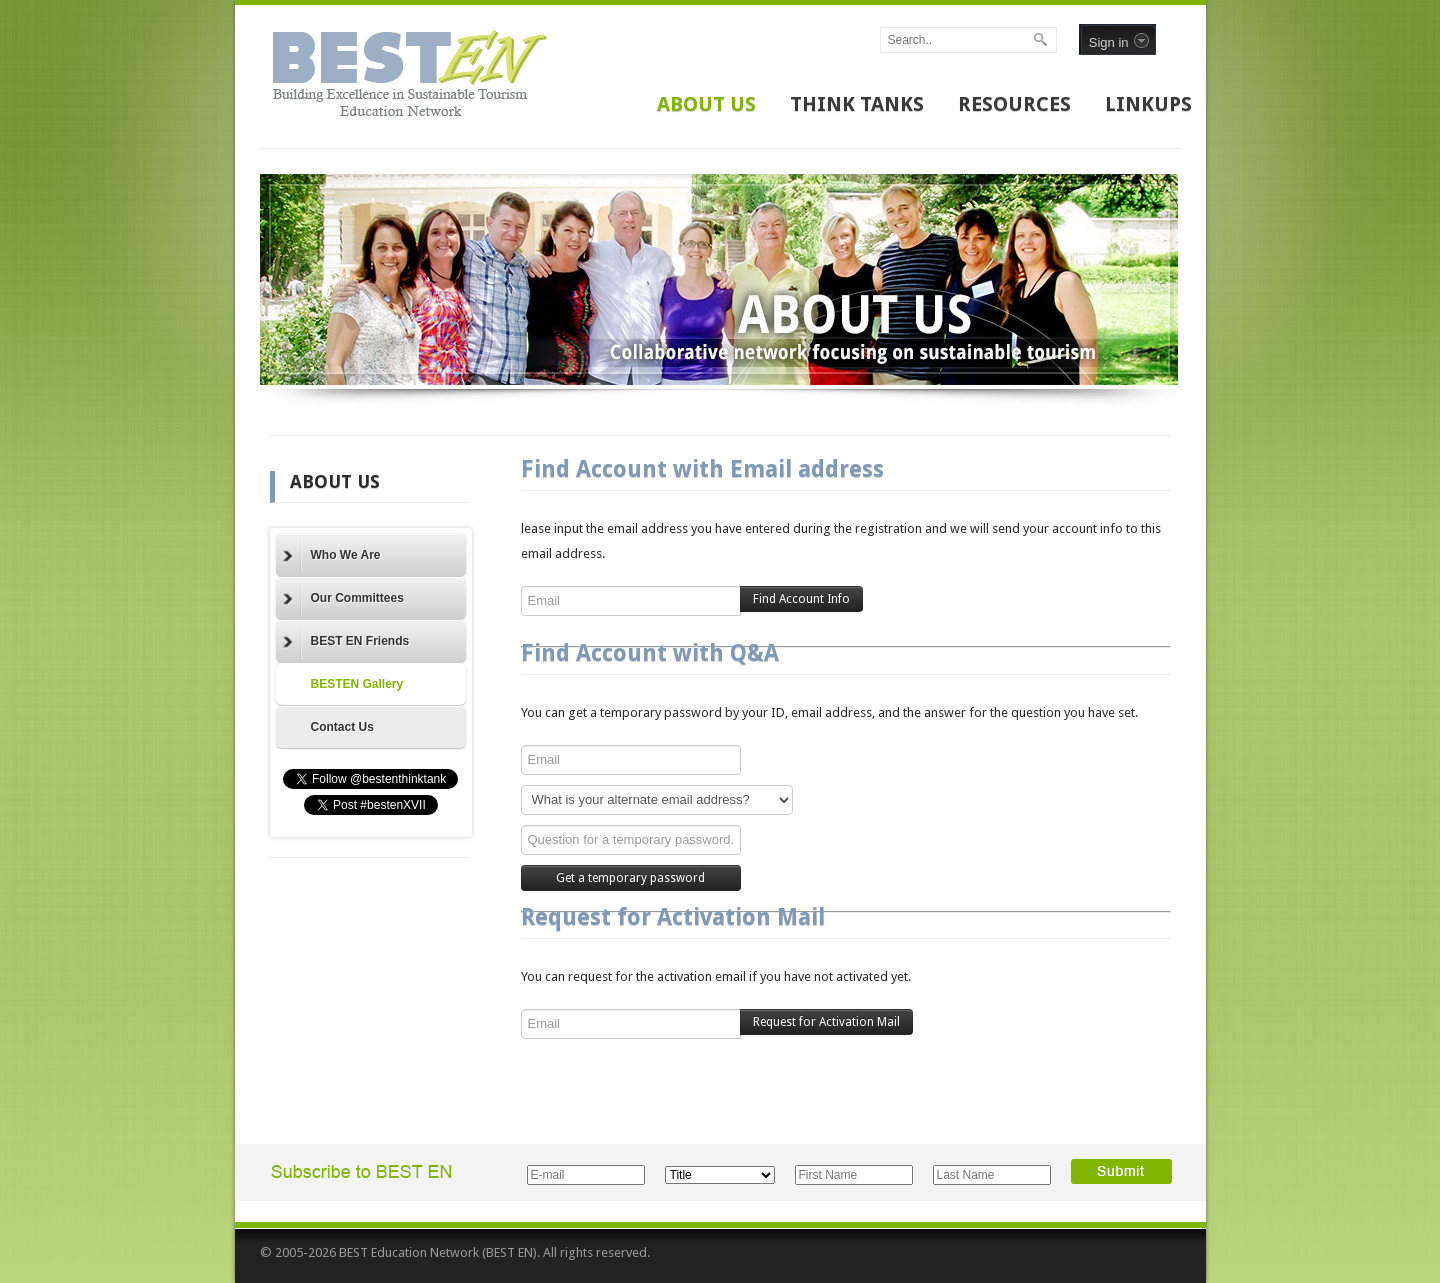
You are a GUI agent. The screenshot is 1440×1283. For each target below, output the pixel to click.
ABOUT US (706, 104)
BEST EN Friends (346, 642)
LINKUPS (1148, 104)
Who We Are (332, 556)
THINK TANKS (857, 104)
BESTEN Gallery (357, 684)
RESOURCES (1014, 104)
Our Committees (343, 599)
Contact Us (342, 727)
